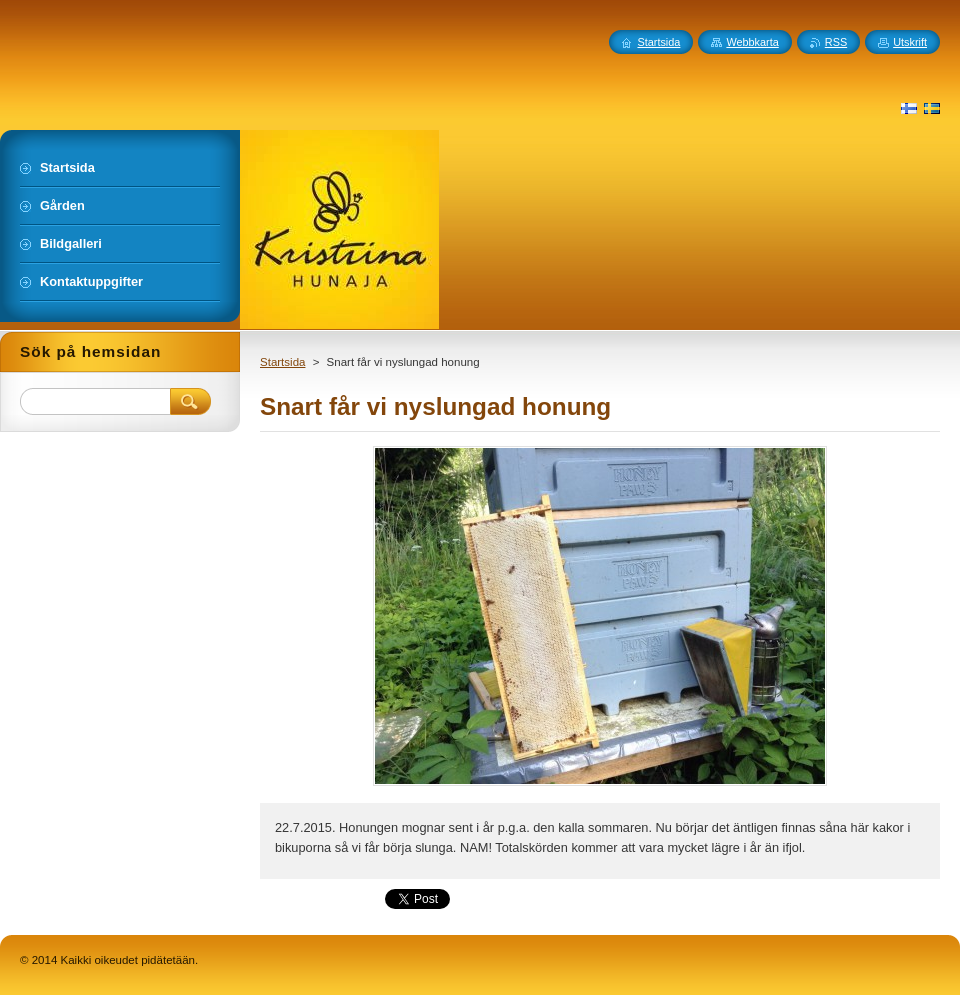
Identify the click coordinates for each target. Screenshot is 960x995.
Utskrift (910, 42)
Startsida (282, 362)
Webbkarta (752, 42)
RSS (836, 42)
